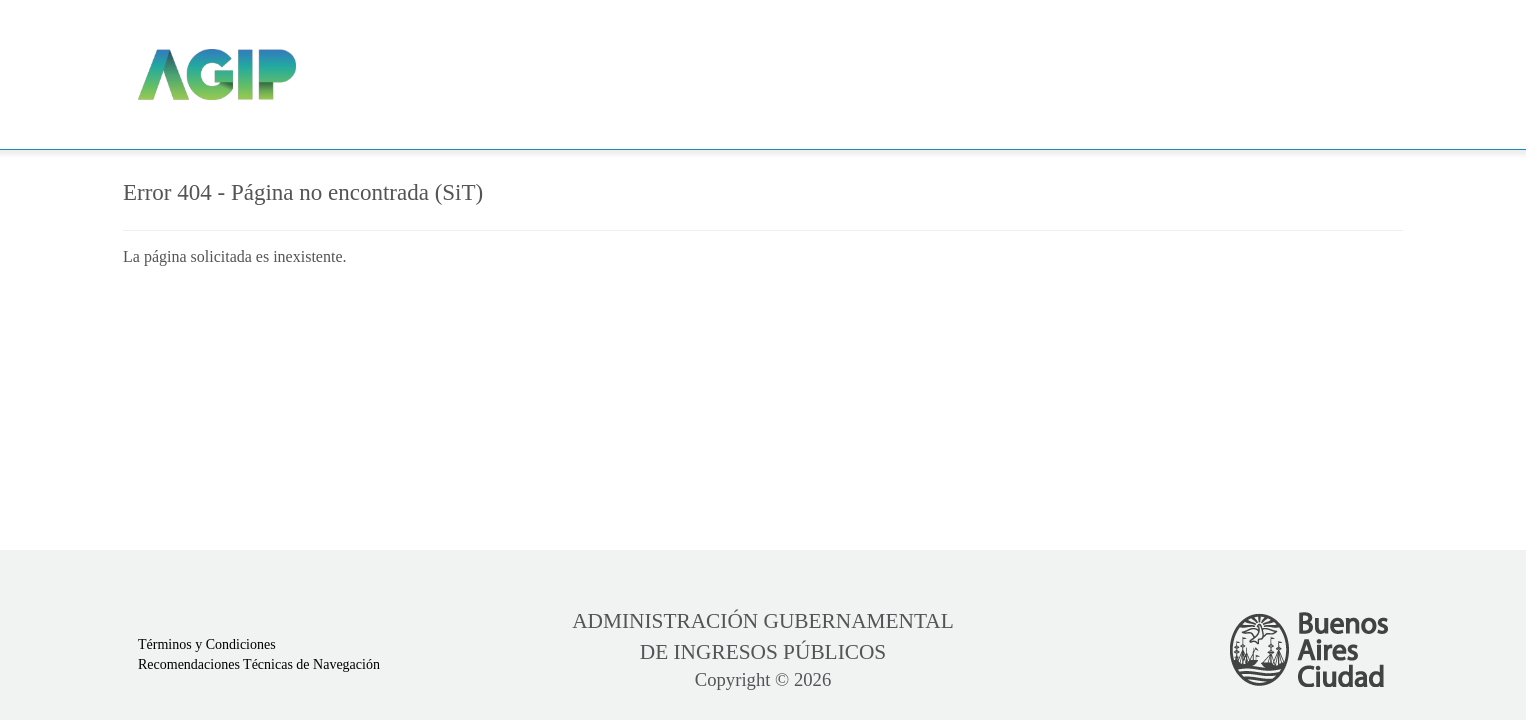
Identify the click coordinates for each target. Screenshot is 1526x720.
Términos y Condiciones (207, 644)
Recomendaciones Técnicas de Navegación (259, 664)
